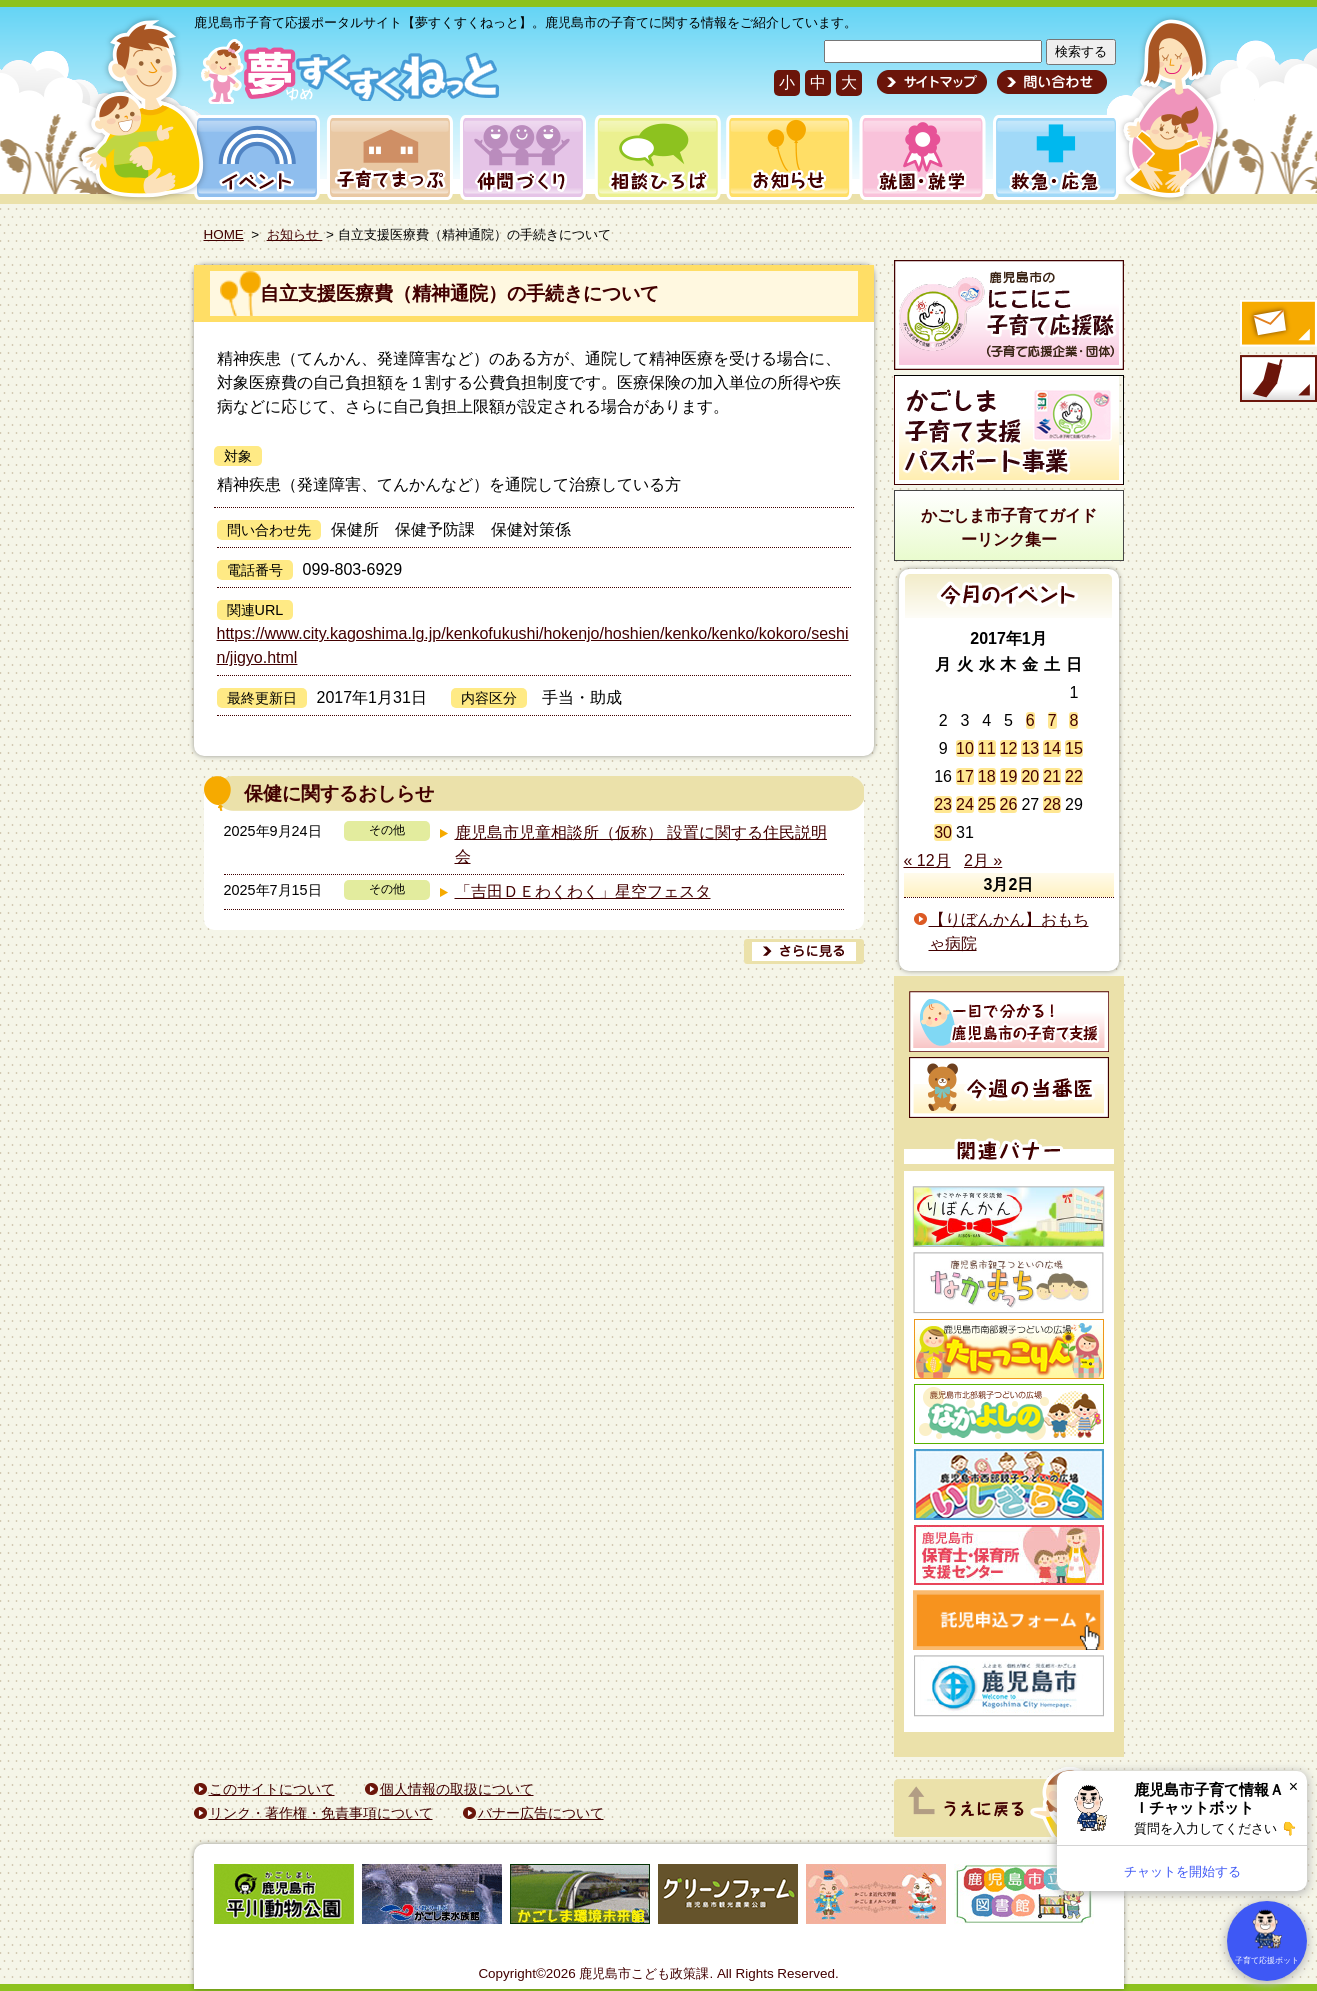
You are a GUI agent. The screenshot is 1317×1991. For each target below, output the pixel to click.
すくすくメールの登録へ (1277, 325)
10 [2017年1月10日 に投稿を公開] (965, 748)
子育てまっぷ (386, 157)
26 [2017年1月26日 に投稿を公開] (1009, 804)
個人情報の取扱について (457, 1789)
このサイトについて (272, 1789)
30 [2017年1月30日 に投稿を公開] (943, 832)
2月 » (983, 860)
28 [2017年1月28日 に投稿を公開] (1052, 804)
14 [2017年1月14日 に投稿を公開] (1052, 748)
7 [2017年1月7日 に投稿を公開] (1052, 720)
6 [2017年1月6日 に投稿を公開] (1030, 720)
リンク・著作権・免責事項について (321, 1813)
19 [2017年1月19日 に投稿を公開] (1009, 776)
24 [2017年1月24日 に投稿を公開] (965, 804)
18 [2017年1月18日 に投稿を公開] (987, 776)
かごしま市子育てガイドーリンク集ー (1009, 527)
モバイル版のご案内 (1277, 380)
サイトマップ (932, 82)
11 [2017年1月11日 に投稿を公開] (987, 748)
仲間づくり (522, 157)
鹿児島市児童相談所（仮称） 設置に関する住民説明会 (641, 844)
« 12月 (927, 860)
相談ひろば (655, 157)
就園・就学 (916, 157)
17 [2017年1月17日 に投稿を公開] (965, 776)
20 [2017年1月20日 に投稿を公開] (1030, 776)
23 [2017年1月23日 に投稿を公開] (943, 804)
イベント (254, 157)
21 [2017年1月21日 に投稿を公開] (1052, 776)
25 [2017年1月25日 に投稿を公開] (987, 804)
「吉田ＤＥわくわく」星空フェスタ (583, 891)
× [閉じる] (1293, 1786)
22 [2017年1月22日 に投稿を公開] (1074, 776)
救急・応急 (1054, 157)
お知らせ (785, 157)
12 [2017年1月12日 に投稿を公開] (1009, 748)
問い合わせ (1049, 82)
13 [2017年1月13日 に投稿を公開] (1030, 748)
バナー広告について (541, 1813)
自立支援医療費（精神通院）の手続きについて (459, 293)
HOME (224, 234)
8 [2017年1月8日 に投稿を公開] (1073, 720)
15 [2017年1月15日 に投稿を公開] (1074, 748)
